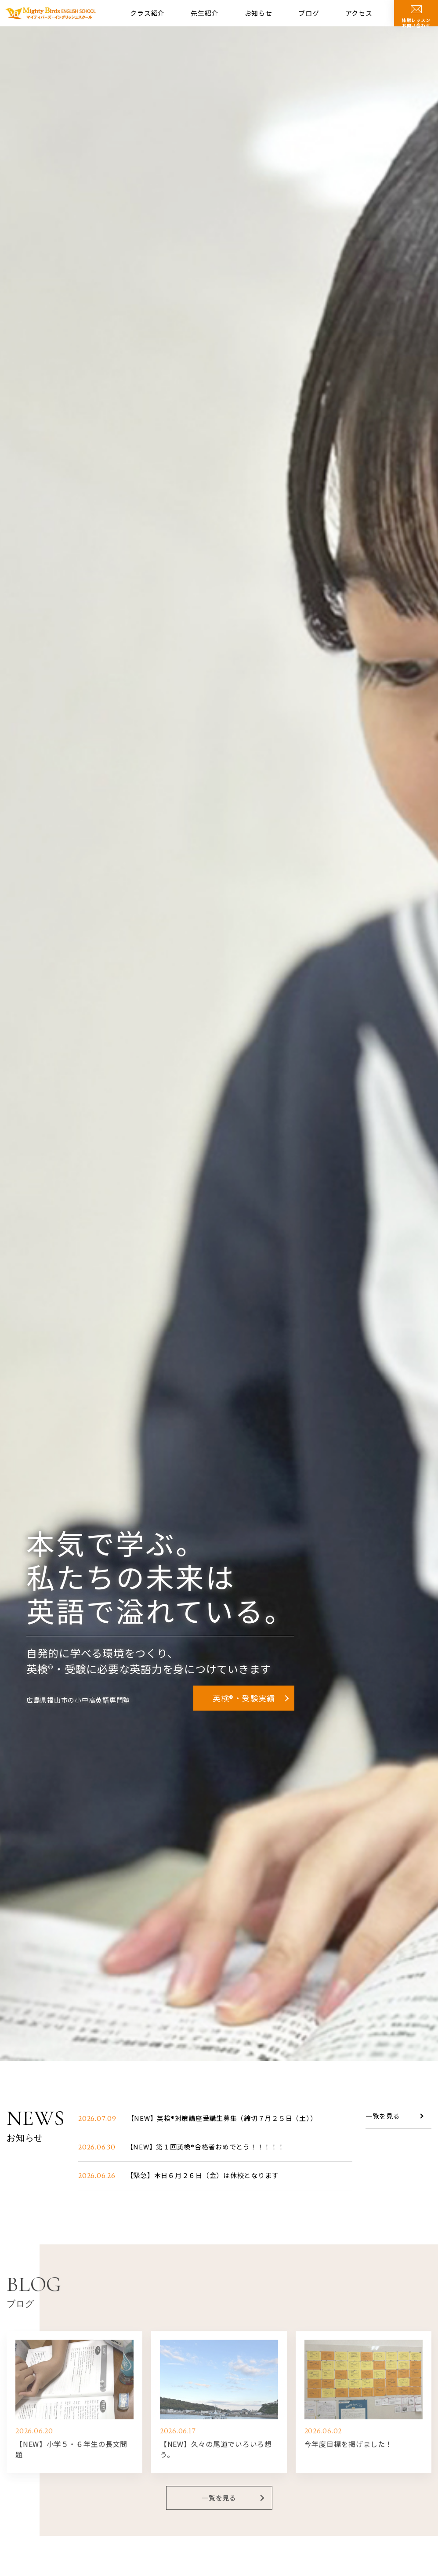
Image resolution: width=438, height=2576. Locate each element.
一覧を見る (383, 2117)
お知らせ (258, 13)
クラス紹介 (147, 13)
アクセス (359, 13)
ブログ (308, 13)
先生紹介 (204, 13)
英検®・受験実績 (244, 1698)
